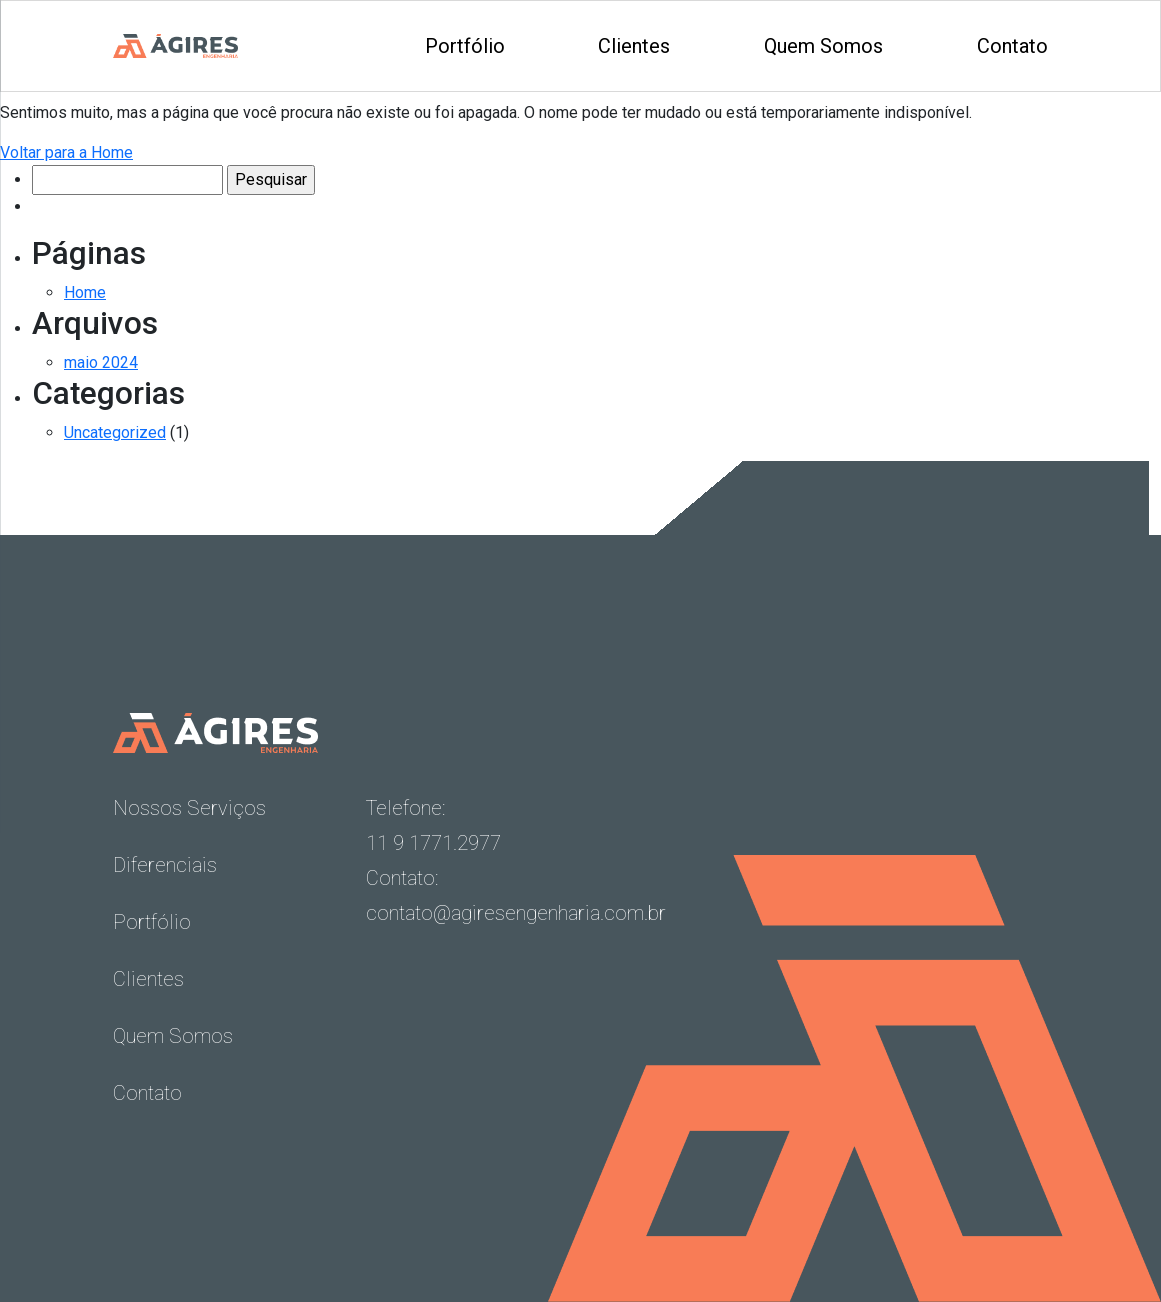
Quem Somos (823, 46)
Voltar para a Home (66, 152)
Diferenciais (165, 865)
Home (85, 292)
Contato (1012, 46)
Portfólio (465, 46)
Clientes (634, 46)
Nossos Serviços (189, 808)
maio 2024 (101, 362)
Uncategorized (115, 432)
